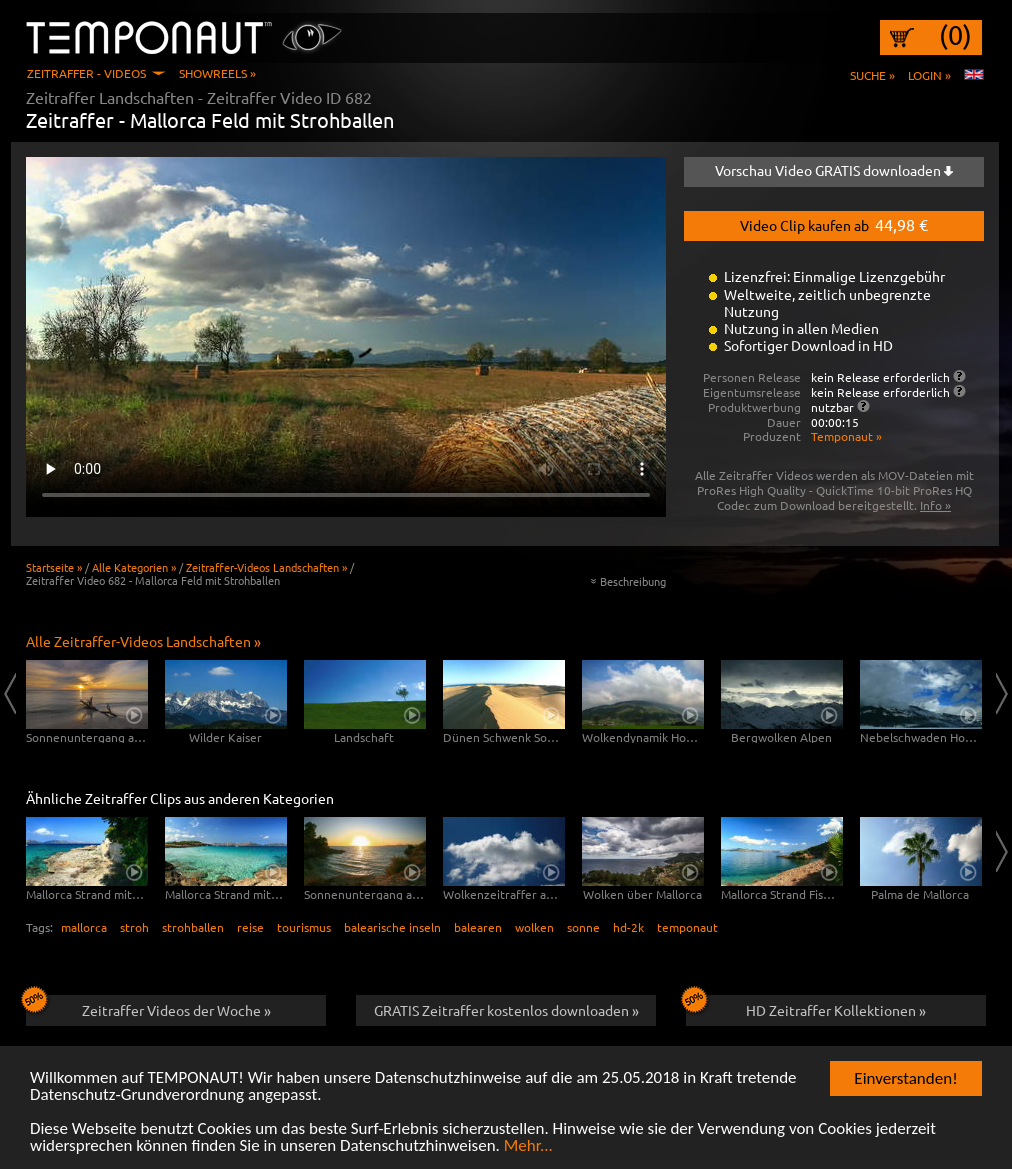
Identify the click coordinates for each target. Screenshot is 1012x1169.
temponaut (687, 927)
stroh (134, 927)
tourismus (304, 927)
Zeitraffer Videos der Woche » (148, 1007)
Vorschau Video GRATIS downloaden (834, 170)
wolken (534, 927)
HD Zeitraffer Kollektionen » (806, 1007)
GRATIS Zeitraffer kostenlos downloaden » (506, 1010)
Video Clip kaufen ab (834, 224)
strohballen (193, 927)
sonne (583, 927)
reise (250, 927)
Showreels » (217, 73)
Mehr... (528, 1146)
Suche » (872, 75)
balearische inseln (392, 927)
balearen (478, 927)
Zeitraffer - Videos (86, 73)
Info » (935, 505)
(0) (955, 35)
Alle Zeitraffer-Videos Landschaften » (143, 641)
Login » (929, 75)
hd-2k (628, 927)
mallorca (84, 927)
